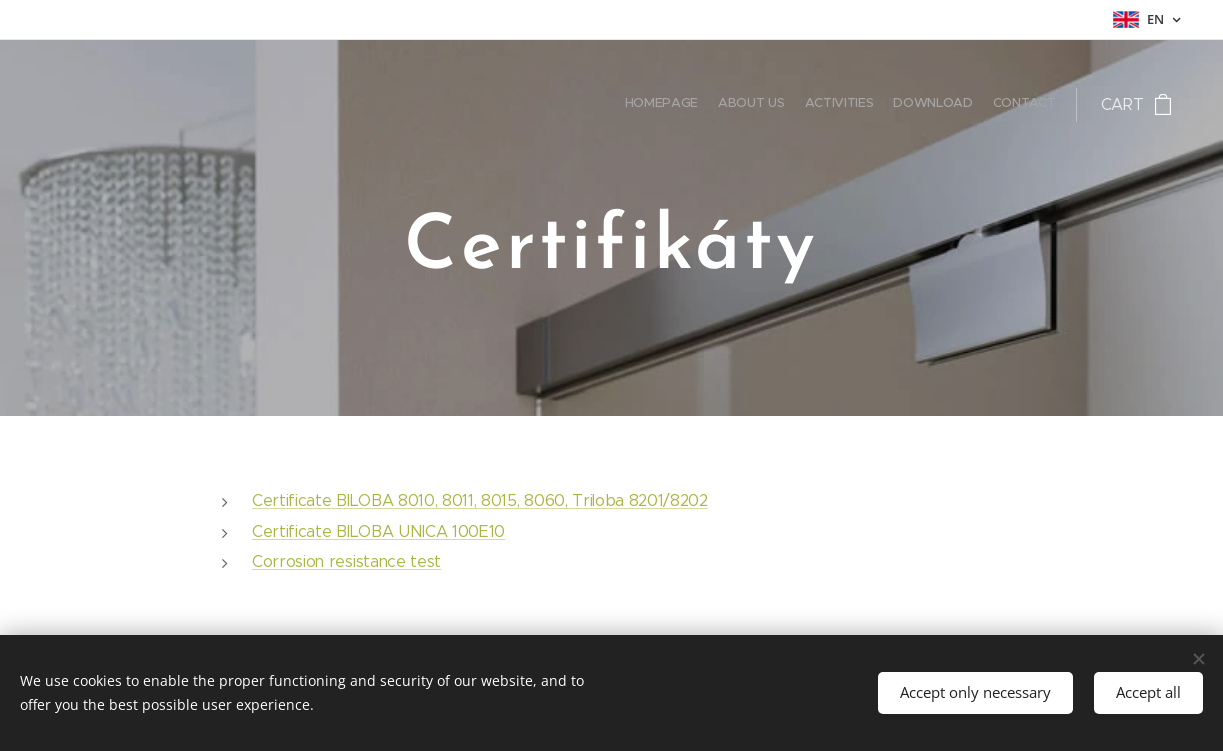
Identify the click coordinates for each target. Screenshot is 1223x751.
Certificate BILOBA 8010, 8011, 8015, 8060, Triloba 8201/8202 (480, 500)
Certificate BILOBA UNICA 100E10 (378, 530)
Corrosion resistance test (346, 561)
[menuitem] (978, 105)
